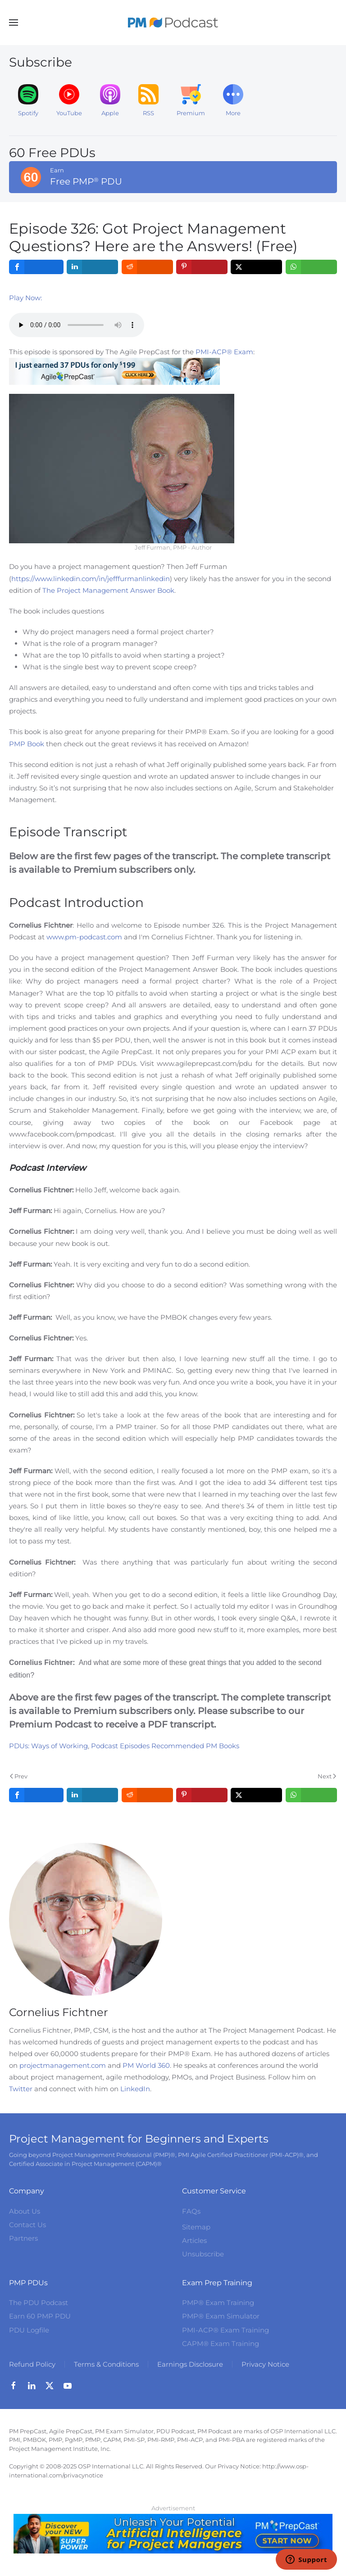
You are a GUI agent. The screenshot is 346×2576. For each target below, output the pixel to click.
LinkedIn (135, 2088)
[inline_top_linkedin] (92, 267)
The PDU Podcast (38, 2302)
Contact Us (27, 2224)
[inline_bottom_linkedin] (92, 1795)
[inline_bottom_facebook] (36, 1795)
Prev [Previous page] (18, 1776)
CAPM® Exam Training (220, 2343)
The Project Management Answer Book (108, 590)
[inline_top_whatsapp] (311, 267)
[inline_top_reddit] (147, 267)
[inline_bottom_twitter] (256, 1795)
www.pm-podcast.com (84, 937)
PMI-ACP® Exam (224, 351)
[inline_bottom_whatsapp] (311, 1795)
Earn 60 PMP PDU (40, 2316)
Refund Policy (32, 2364)
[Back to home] (173, 22)
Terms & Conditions (106, 2364)
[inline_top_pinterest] (202, 267)
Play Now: (25, 297)
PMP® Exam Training (218, 2302)
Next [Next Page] (327, 1776)
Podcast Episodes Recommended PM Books (165, 1745)
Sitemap (196, 2227)
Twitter (20, 2088)
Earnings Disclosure (190, 2364)
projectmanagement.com (62, 2065)
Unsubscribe (203, 2254)
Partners (23, 2238)
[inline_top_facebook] (36, 267)
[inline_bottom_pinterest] (202, 1795)
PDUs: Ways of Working (48, 1745)
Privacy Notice (265, 2364)
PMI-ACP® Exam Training (225, 2330)
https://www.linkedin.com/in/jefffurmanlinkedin (90, 578)
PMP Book (26, 744)
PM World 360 (146, 2065)
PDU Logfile (29, 2330)
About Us (24, 2211)
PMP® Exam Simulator (221, 2316)
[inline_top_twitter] (256, 267)
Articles (194, 2240)
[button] (13, 22)
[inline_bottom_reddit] (147, 1795)
